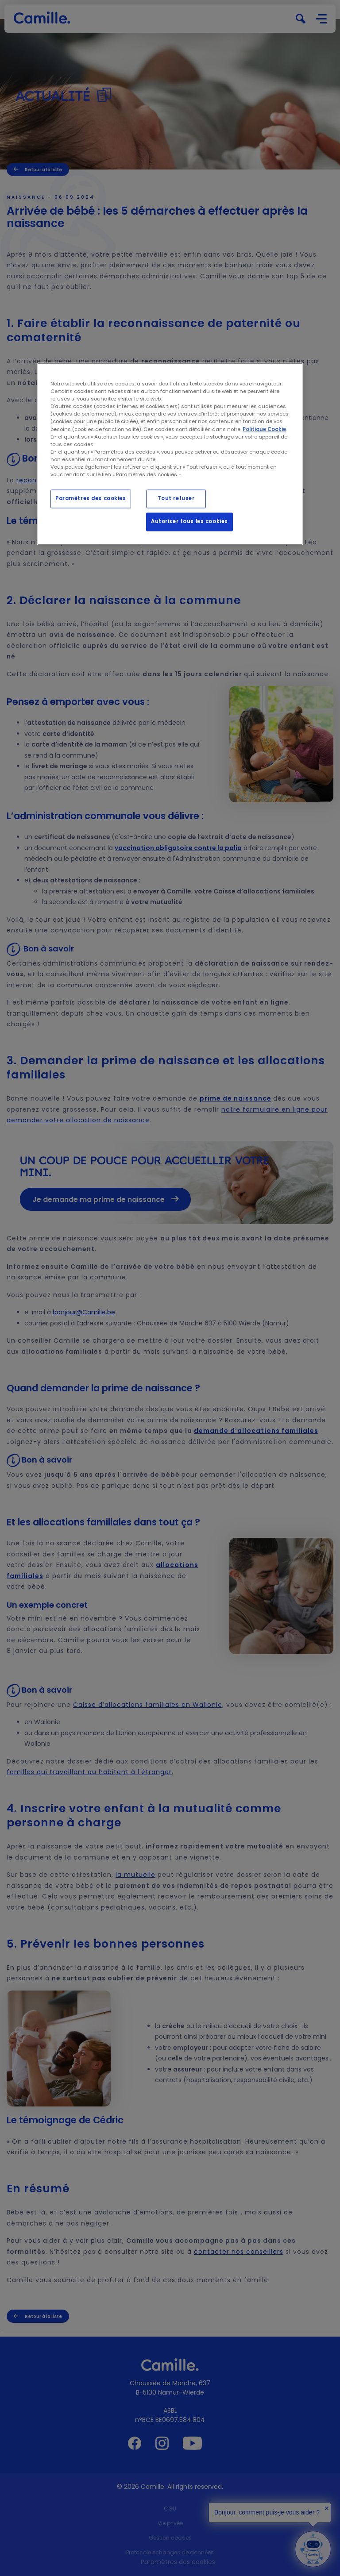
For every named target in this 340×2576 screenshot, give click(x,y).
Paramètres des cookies (90, 498)
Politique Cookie (264, 429)
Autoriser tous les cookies (189, 521)
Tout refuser (176, 498)
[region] (170, 454)
